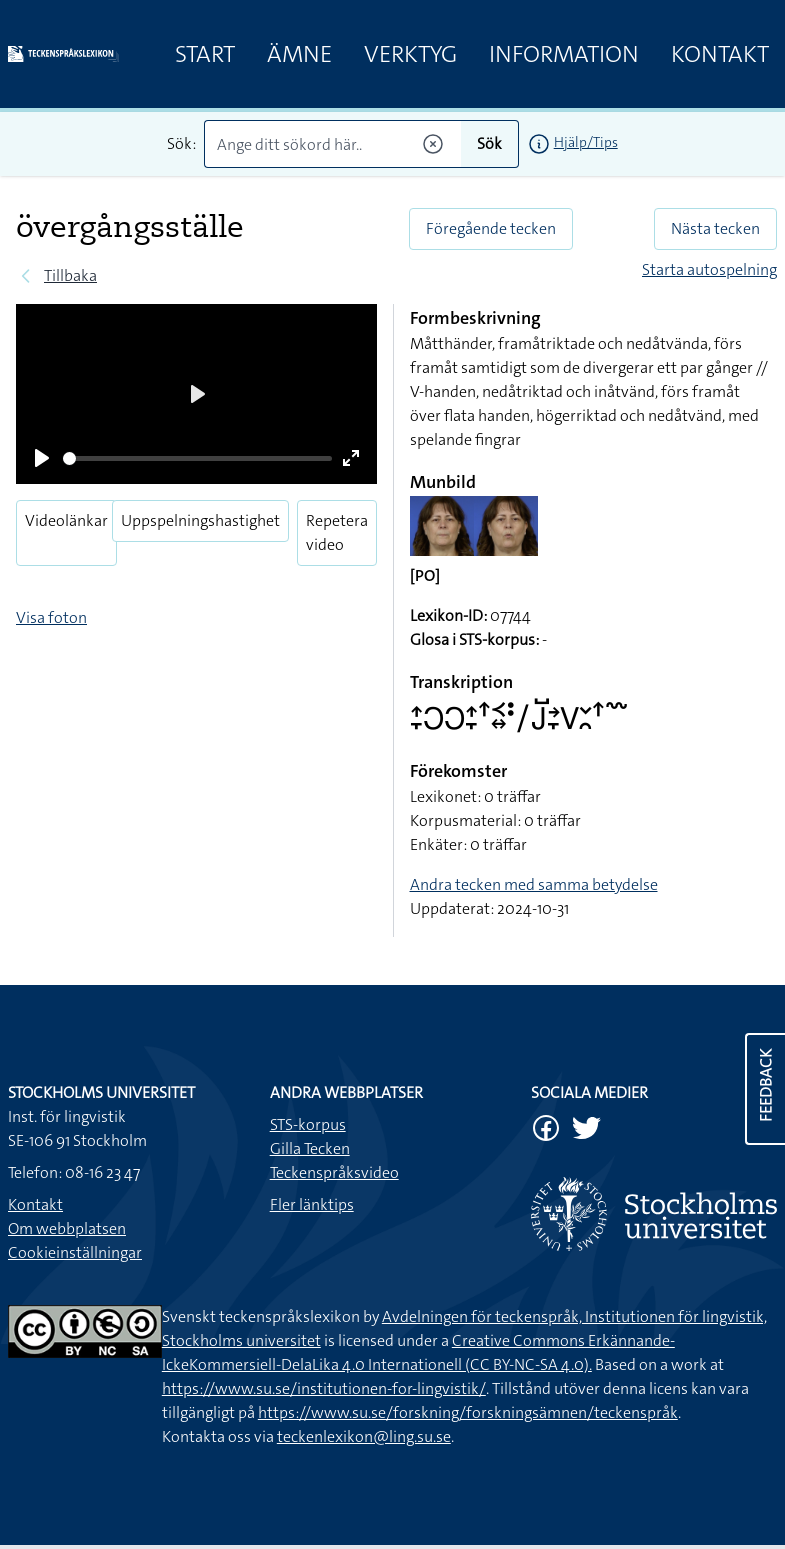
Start (205, 54)
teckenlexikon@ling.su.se (364, 1436)
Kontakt (720, 54)
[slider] (197, 458)
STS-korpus (308, 1124)
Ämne (299, 54)
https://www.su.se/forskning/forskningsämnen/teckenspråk (468, 1412)
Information (564, 54)
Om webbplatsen (67, 1228)
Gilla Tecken (310, 1148)
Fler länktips (312, 1204)
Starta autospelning (709, 269)
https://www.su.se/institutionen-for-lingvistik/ (324, 1388)
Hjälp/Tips (586, 142)
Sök (489, 143)
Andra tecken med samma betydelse (534, 884)
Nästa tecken (715, 228)
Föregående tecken (491, 228)
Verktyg (410, 54)
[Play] (42, 458)
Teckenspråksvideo (334, 1172)
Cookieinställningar (75, 1252)
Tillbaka (70, 275)
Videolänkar (66, 520)
